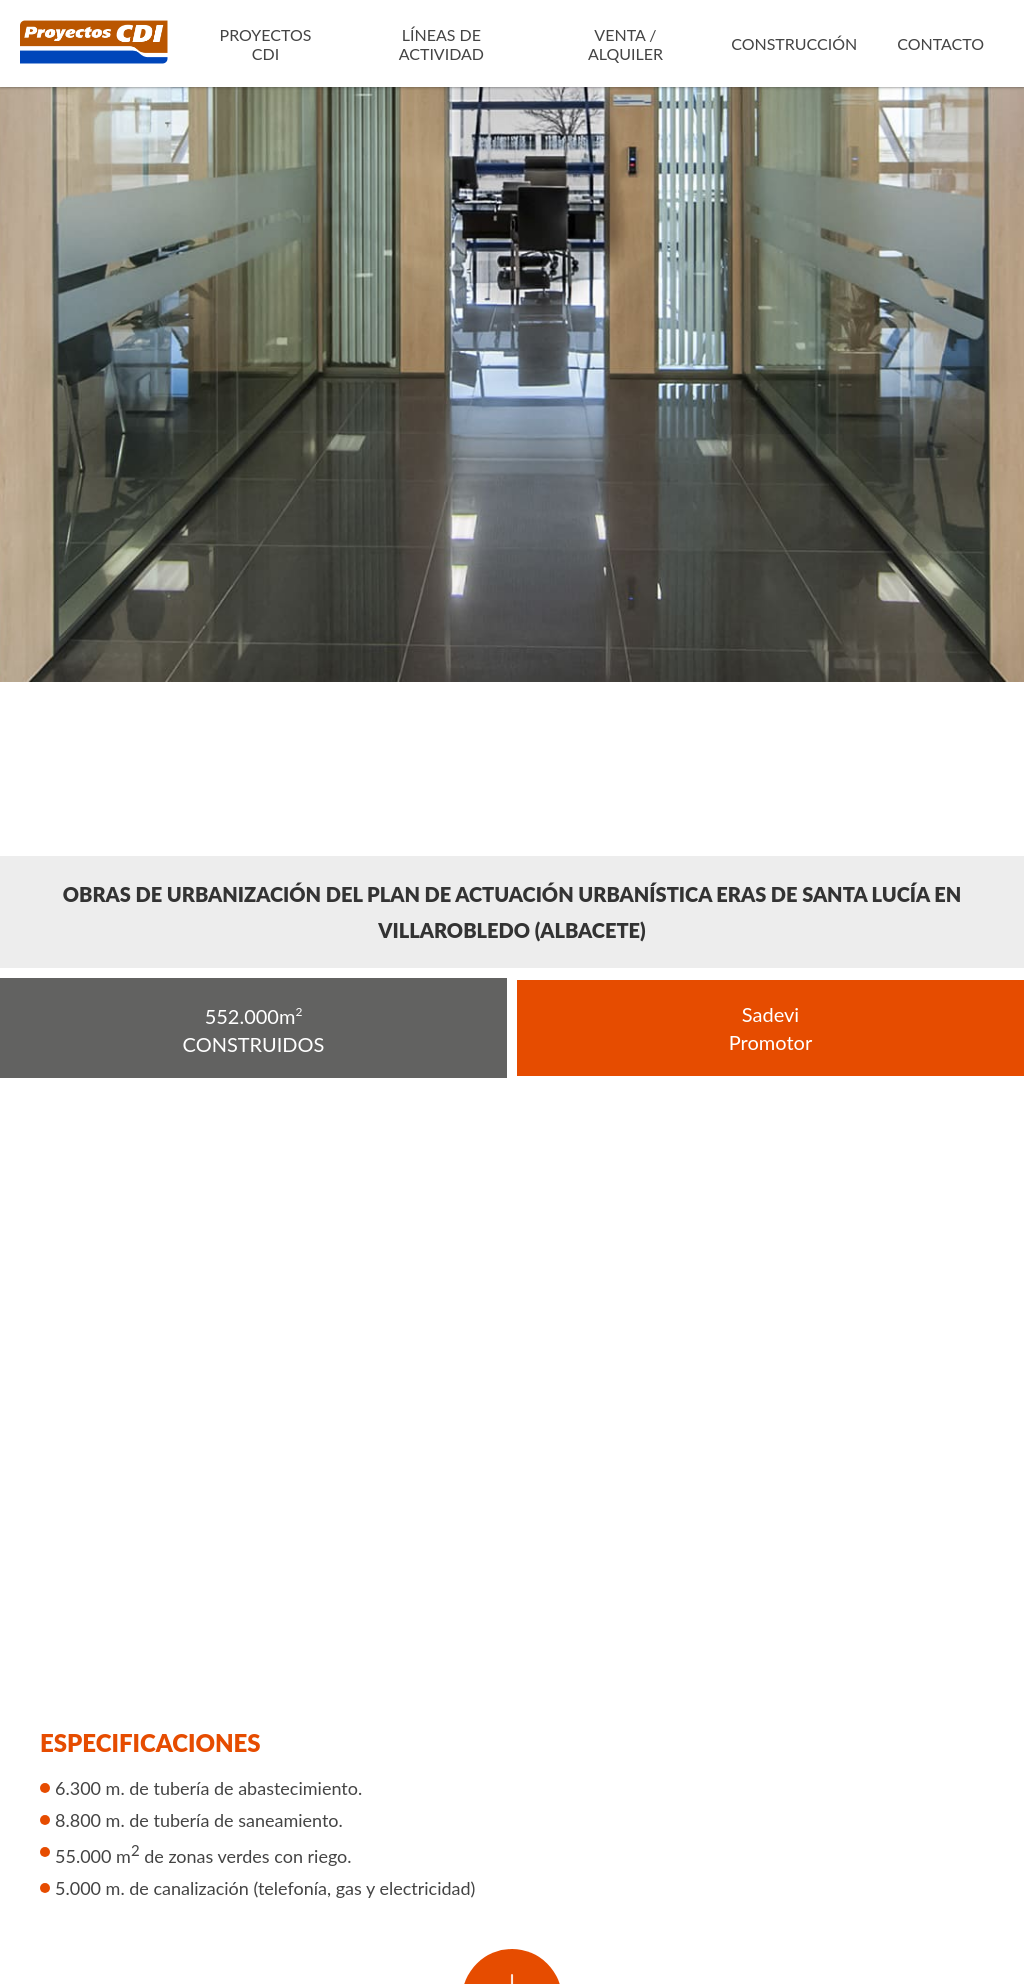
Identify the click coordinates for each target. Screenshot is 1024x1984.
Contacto (940, 43)
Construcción (794, 43)
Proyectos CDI (266, 44)
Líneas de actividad (441, 44)
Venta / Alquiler (625, 44)
